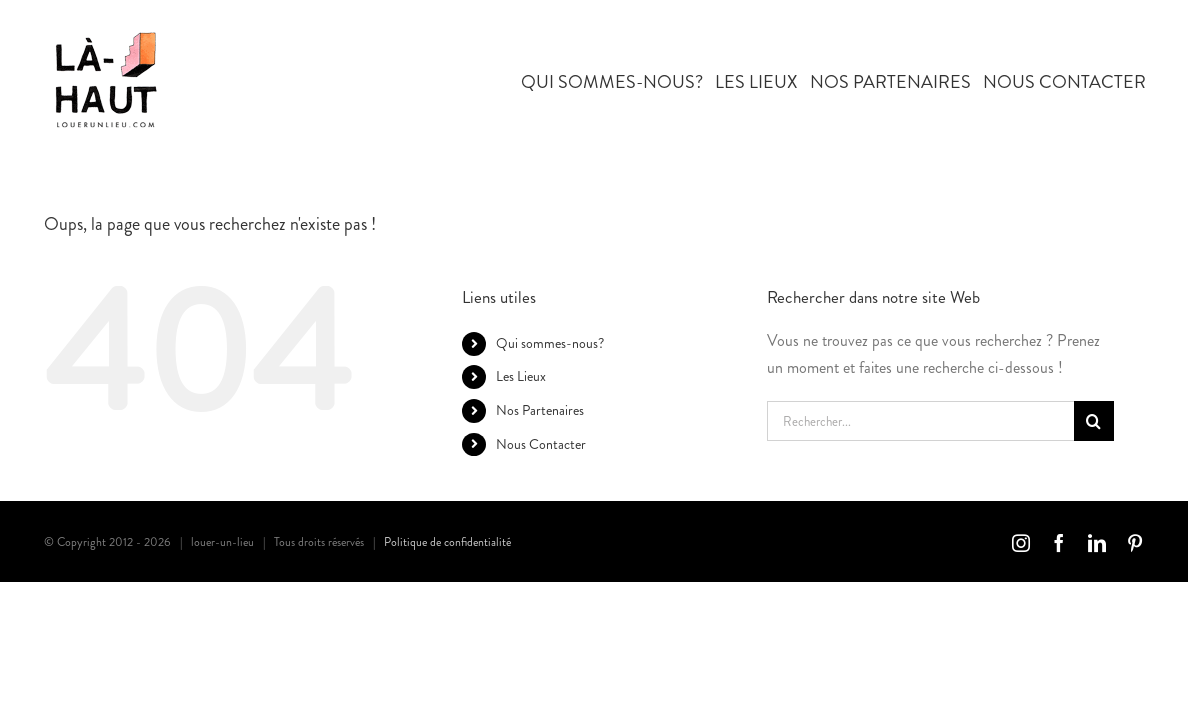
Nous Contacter (541, 444)
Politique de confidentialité (447, 542)
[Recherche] (1094, 421)
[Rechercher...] (920, 421)
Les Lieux (521, 376)
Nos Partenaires (540, 410)
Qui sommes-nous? (550, 343)
